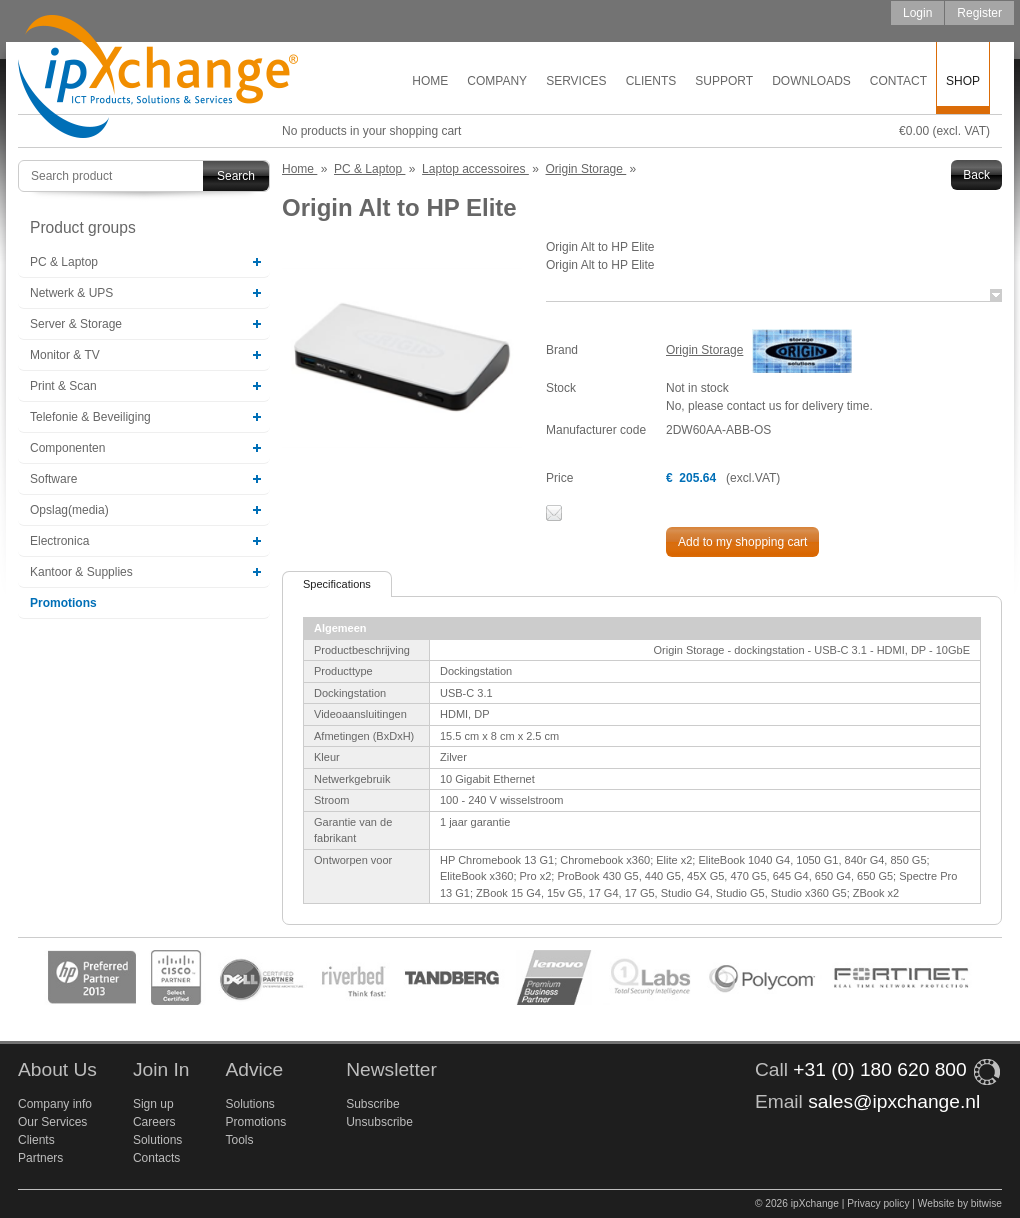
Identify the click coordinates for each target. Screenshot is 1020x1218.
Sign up (153, 1104)
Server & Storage (76, 324)
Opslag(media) (69, 510)
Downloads (811, 81)
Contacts (156, 1158)
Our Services (52, 1122)
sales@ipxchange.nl (894, 1101)
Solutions (157, 1140)
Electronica (59, 541)
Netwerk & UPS (71, 293)
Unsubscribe (379, 1122)
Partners (40, 1158)
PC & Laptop (64, 262)
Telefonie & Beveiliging (90, 417)
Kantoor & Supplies (81, 572)
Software (53, 479)
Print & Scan (63, 386)
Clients (651, 81)
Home (430, 81)
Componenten (67, 448)
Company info (55, 1104)
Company (497, 81)
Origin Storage (704, 350)
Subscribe (372, 1104)
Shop (963, 81)
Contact (898, 81)
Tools (239, 1140)
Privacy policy (878, 1203)
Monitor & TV (65, 355)
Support (724, 81)
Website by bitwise (960, 1203)
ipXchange (158, 77)
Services (576, 81)
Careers (154, 1122)
